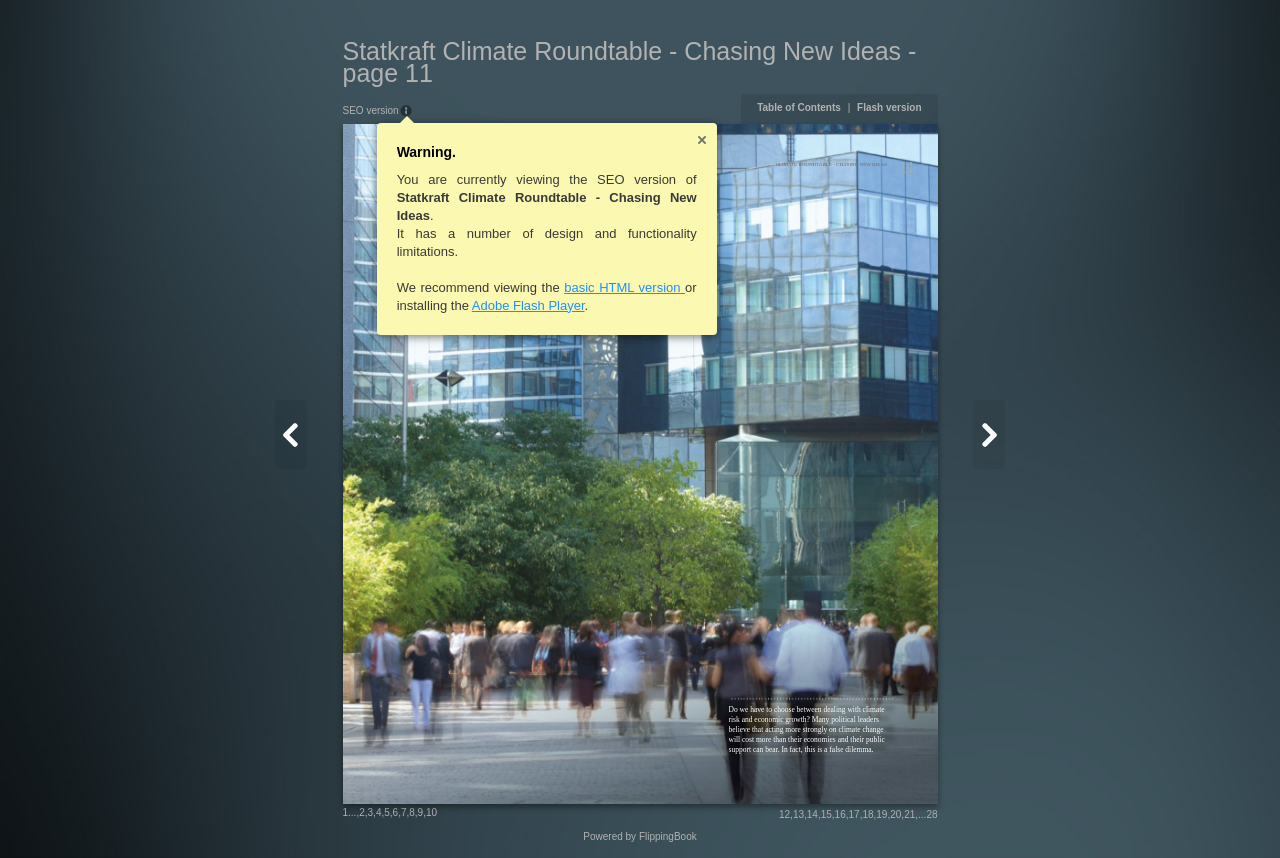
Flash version (889, 107)
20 (895, 814)
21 (909, 814)
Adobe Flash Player (528, 305)
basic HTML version (624, 287)
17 (854, 814)
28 (931, 814)
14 (812, 814)
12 (784, 814)
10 (431, 812)
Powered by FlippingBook (639, 836)
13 (798, 814)
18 (867, 814)
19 (881, 814)
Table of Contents (799, 107)
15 (826, 814)
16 (840, 814)
